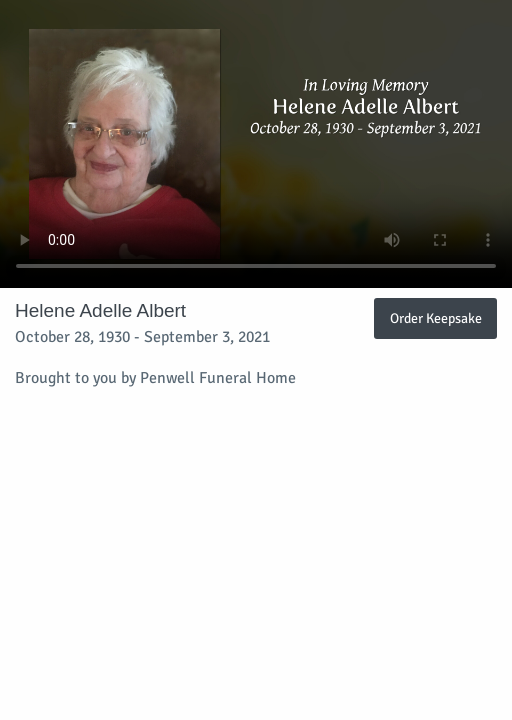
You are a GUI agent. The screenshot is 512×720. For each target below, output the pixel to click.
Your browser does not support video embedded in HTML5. (256, 144)
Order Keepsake (436, 318)
